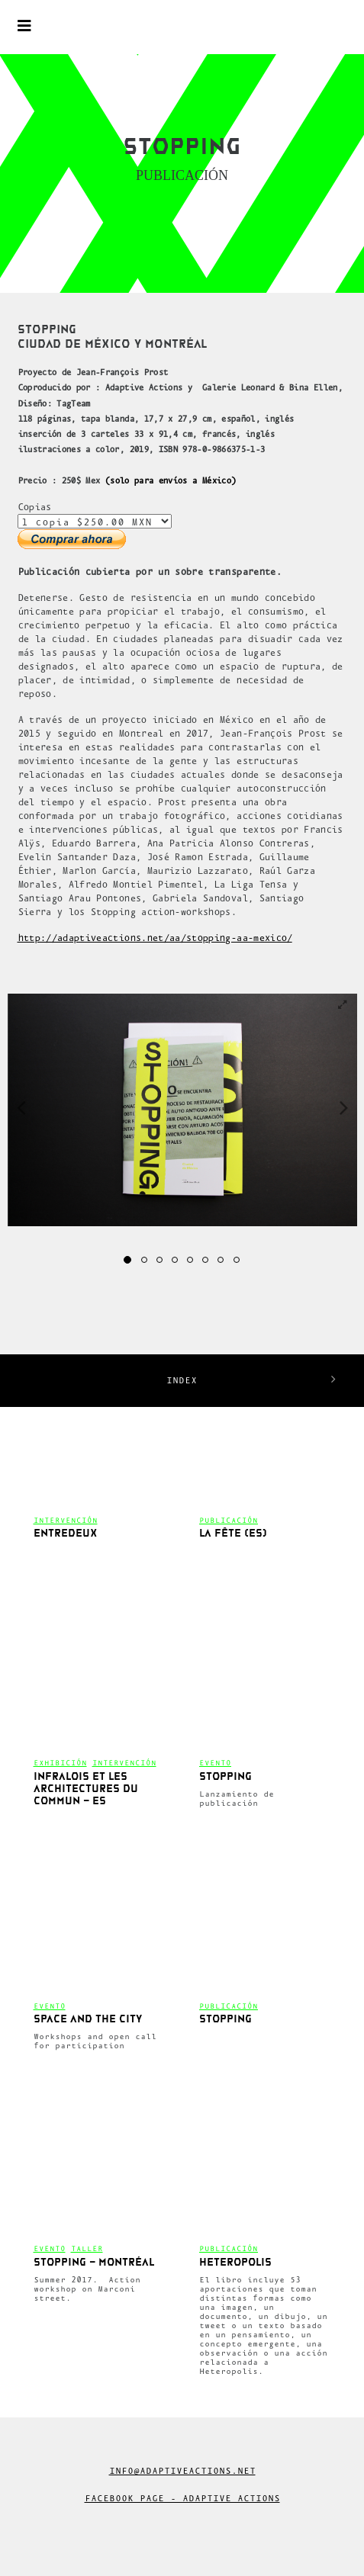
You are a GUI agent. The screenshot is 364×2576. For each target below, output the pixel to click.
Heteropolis (235, 2263)
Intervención (66, 1520)
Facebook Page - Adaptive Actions (182, 2498)
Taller (87, 2248)
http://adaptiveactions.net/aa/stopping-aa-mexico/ (155, 937)
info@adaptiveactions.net (182, 2470)
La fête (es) (233, 1534)
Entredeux (65, 1534)
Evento (215, 1763)
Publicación (228, 1520)
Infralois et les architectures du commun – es (86, 1789)
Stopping (225, 1777)
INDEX (181, 1380)
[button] (25, 1107)
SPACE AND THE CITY (88, 2020)
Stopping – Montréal (94, 2263)
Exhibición (60, 1763)
